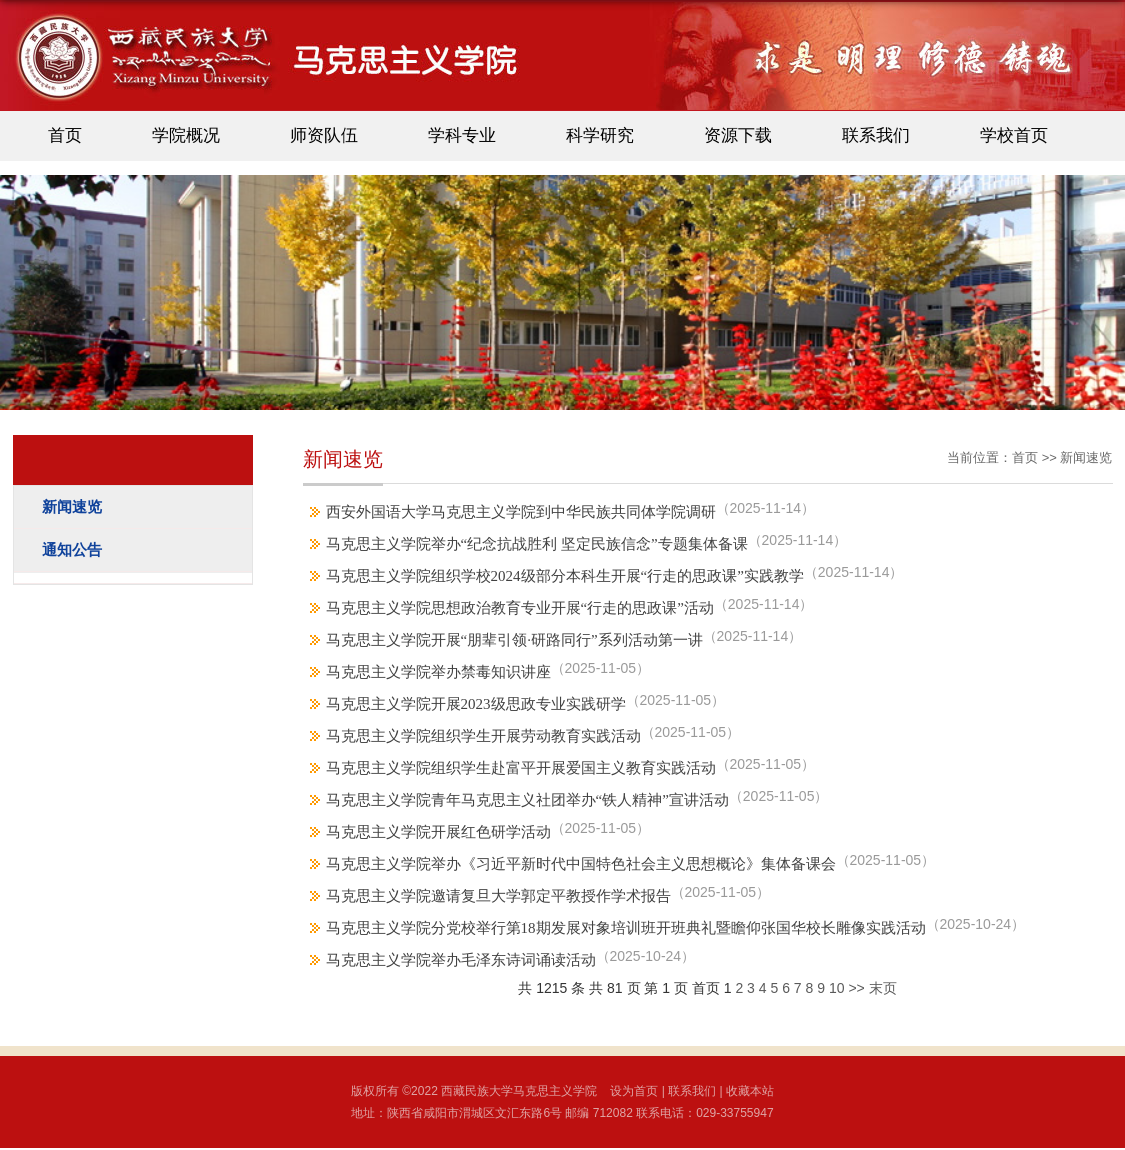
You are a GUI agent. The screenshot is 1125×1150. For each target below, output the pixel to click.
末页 (883, 988)
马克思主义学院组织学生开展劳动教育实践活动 (483, 736)
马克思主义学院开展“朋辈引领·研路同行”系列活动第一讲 (514, 640)
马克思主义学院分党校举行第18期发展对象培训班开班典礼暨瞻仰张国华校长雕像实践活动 (626, 928)
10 (837, 988)
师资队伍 (324, 135)
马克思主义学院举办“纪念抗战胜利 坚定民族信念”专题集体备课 (537, 544)
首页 (65, 135)
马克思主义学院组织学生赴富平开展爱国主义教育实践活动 (521, 768)
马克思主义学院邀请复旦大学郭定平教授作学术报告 (498, 896)
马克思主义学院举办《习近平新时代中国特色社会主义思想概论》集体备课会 (581, 864)
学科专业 (462, 135)
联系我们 (876, 135)
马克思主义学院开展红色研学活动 (438, 832)
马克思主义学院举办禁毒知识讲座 (438, 672)
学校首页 (1014, 135)
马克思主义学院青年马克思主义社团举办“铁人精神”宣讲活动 (527, 800)
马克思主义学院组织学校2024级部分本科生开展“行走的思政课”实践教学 (565, 576)
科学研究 (600, 135)
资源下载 (738, 135)
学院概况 (186, 135)
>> (856, 988)
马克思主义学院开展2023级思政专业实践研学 (476, 704)
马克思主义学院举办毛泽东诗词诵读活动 (461, 960)
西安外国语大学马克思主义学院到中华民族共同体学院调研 (521, 512)
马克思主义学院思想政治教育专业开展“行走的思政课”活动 (520, 608)
